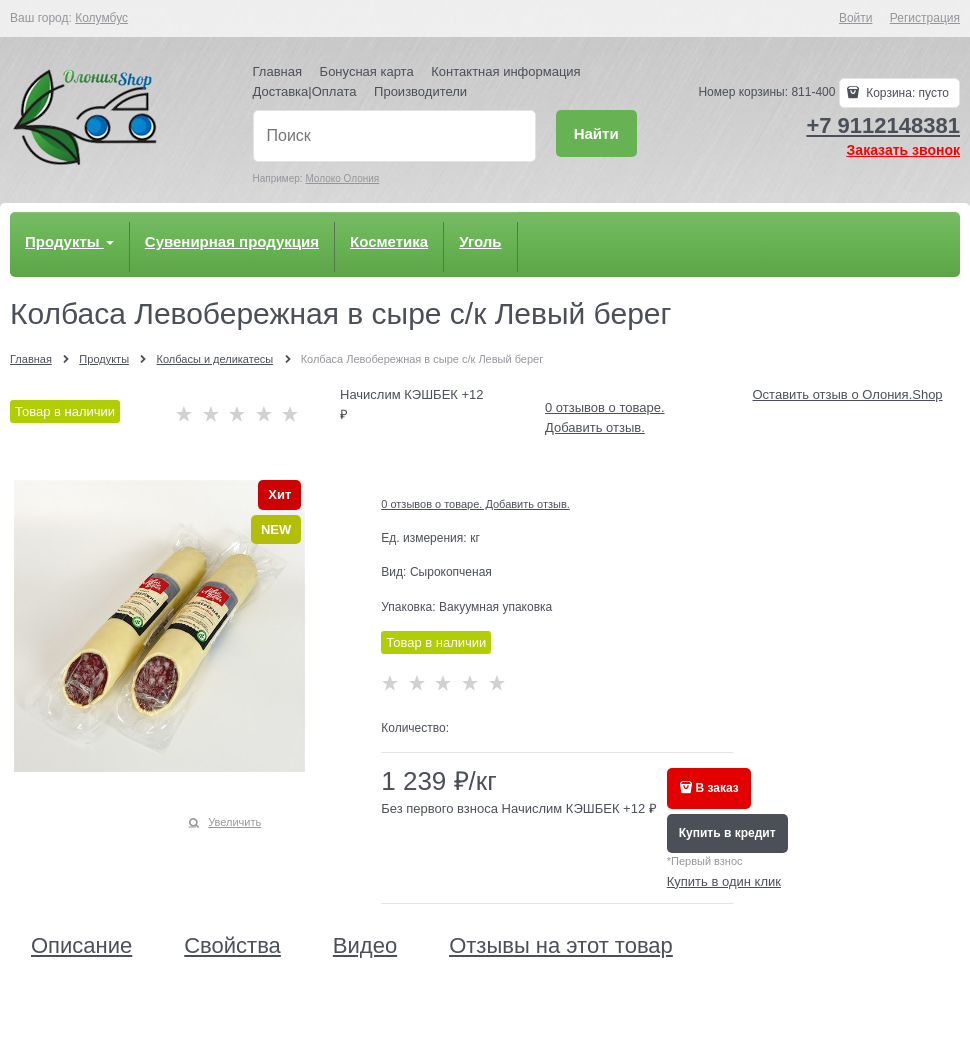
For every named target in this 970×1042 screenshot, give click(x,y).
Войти (856, 18)
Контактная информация (505, 71)
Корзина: (906, 93)
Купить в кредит (727, 833)
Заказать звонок (903, 150)
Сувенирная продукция (232, 241)
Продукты (69, 241)
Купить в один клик (724, 881)
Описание (81, 946)
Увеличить (234, 822)
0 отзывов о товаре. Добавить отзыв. (475, 504)
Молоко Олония (342, 178)
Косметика (389, 241)
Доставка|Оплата (305, 91)
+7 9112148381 (883, 125)
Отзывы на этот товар (561, 946)
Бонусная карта (367, 71)
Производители (420, 91)
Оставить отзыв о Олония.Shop (848, 394)
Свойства (232, 946)
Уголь (480, 241)
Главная (277, 71)
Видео (365, 946)
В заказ (717, 788)
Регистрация (925, 18)
